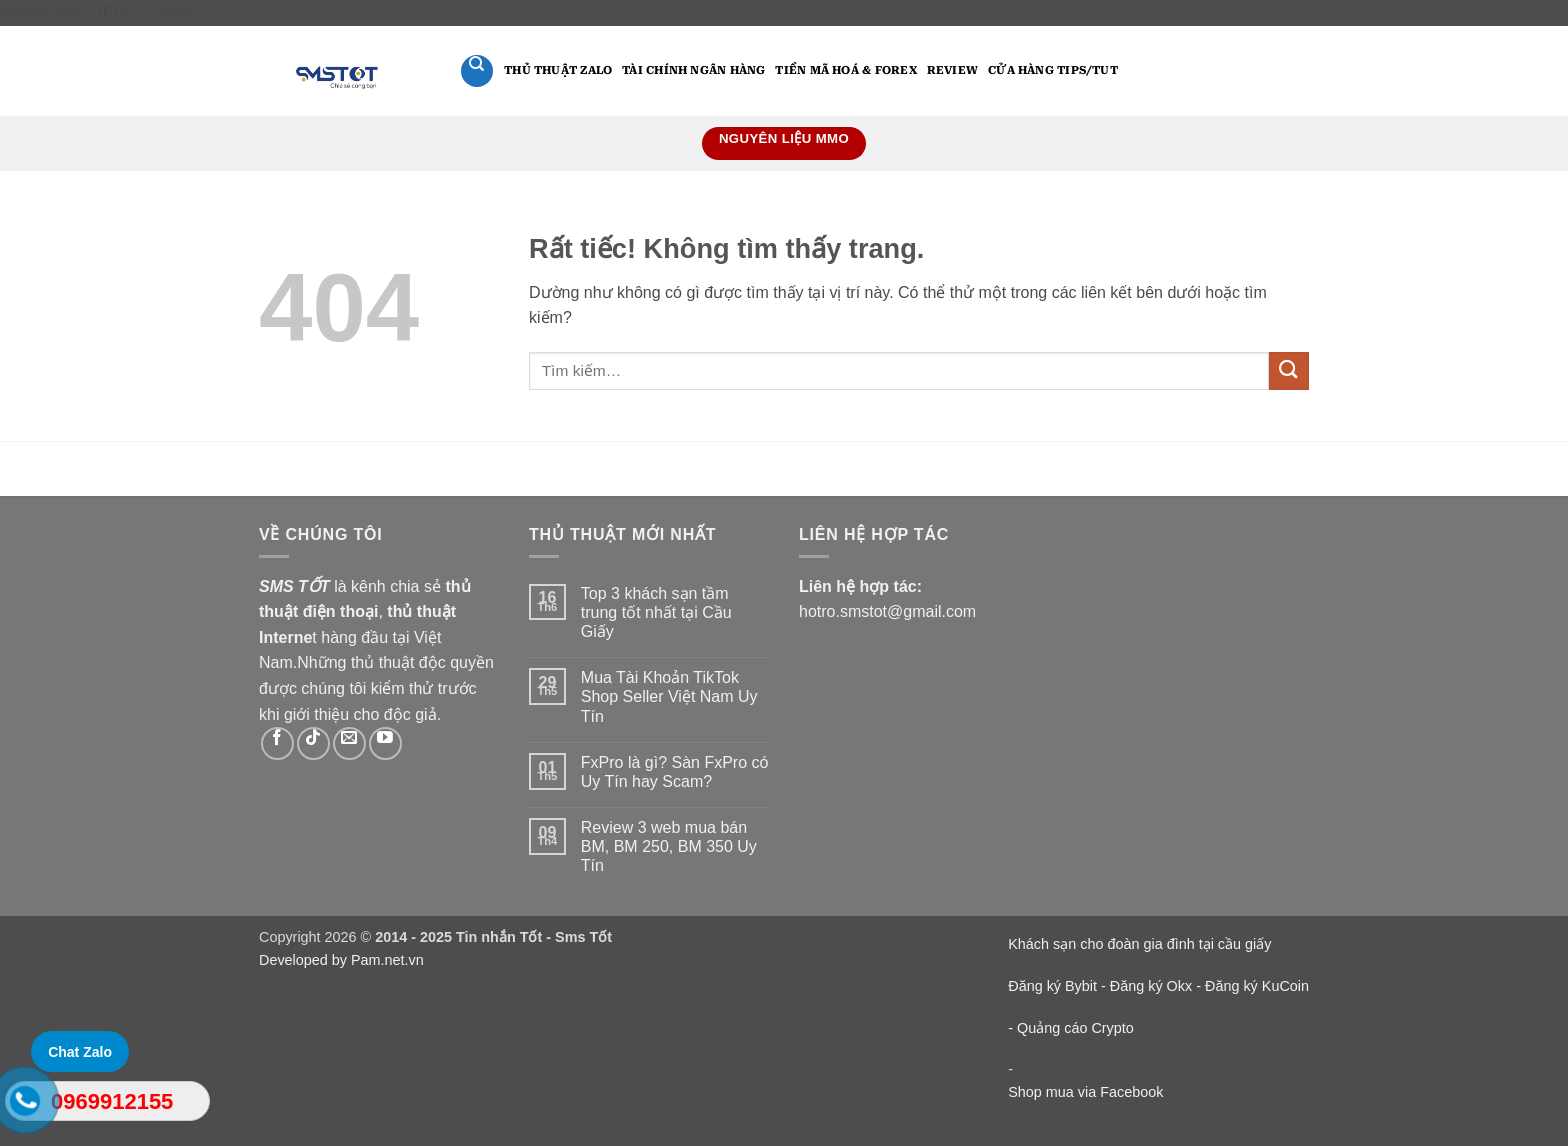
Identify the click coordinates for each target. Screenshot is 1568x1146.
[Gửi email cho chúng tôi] (349, 743)
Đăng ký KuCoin (1257, 986)
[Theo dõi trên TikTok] (313, 743)
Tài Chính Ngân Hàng (693, 70)
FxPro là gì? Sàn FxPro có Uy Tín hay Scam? (675, 772)
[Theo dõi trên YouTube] (385, 743)
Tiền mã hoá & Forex (845, 70)
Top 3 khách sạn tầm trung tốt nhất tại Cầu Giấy (656, 612)
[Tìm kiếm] (477, 71)
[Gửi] (1289, 371)
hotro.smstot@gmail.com (887, 611)
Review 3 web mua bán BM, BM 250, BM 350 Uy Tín (669, 846)
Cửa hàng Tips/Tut (1053, 70)
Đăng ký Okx (1153, 986)
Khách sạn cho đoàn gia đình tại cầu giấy (1139, 944)
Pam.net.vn (387, 960)
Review (952, 70)
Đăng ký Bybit (1052, 986)
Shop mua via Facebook (1085, 1092)
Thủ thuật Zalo (558, 70)
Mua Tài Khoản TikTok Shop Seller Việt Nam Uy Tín (669, 696)
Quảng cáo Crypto (1075, 1028)
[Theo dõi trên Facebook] (277, 743)
